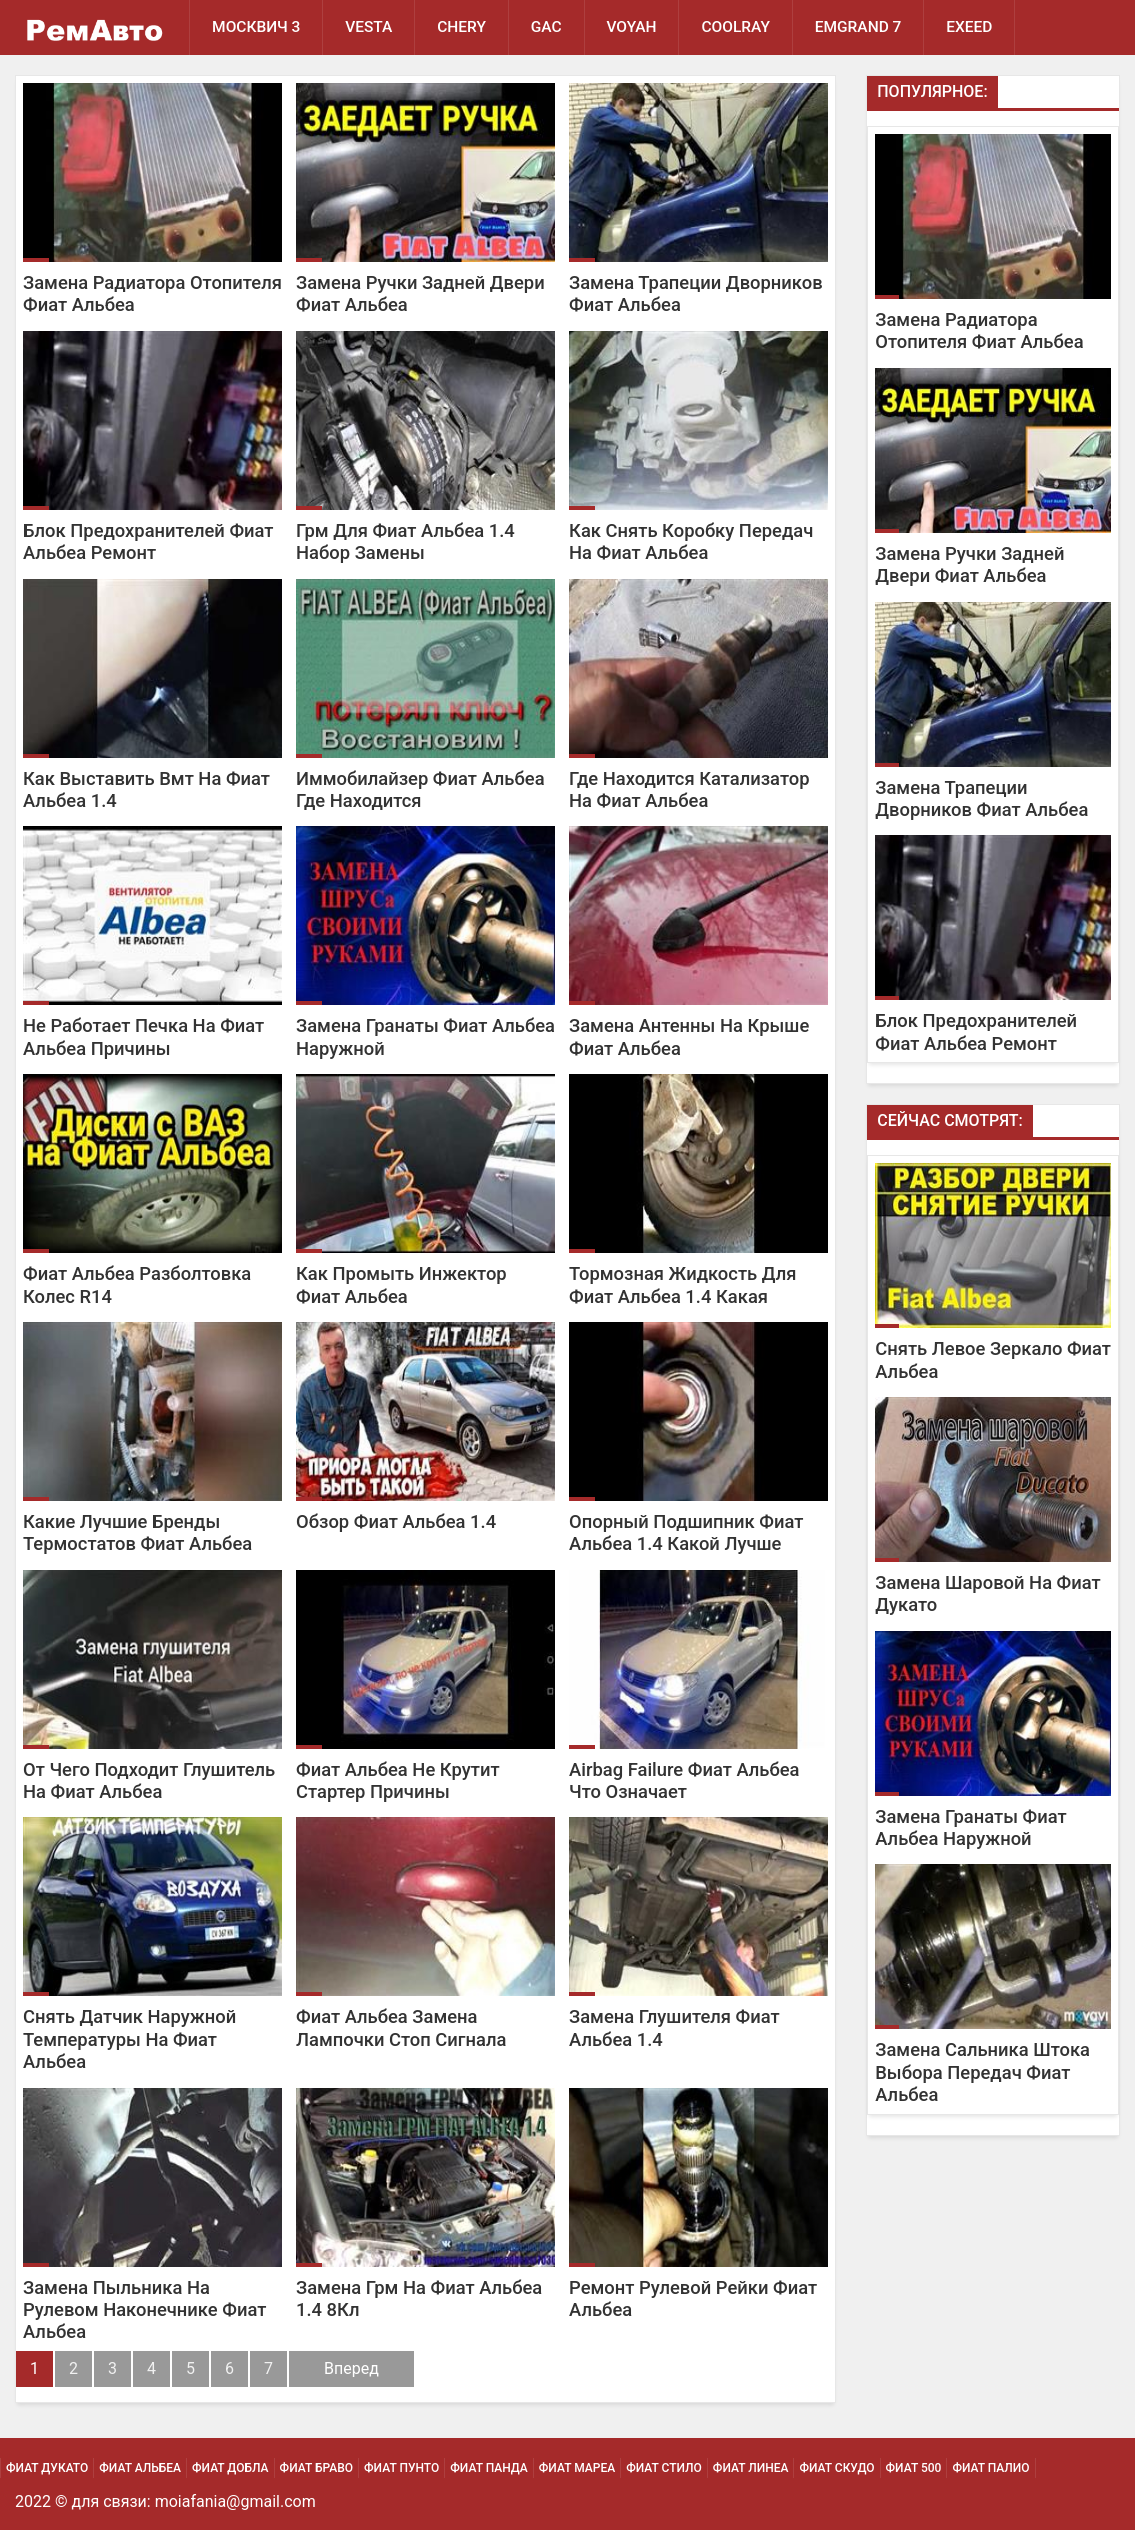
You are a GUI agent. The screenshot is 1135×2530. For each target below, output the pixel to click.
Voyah (632, 27)
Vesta (368, 27)
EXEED (971, 27)
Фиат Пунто (401, 2468)
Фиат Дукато (47, 2468)
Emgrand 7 (859, 27)
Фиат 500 (914, 2468)
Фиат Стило (664, 2468)
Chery (462, 27)
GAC (546, 27)
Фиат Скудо (836, 2468)
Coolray (737, 27)
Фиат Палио (990, 2468)
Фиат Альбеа (140, 2468)
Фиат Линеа (751, 2468)
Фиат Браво (316, 2468)
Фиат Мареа (577, 2468)
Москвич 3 (256, 27)
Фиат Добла (230, 2468)
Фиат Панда (489, 2468)
